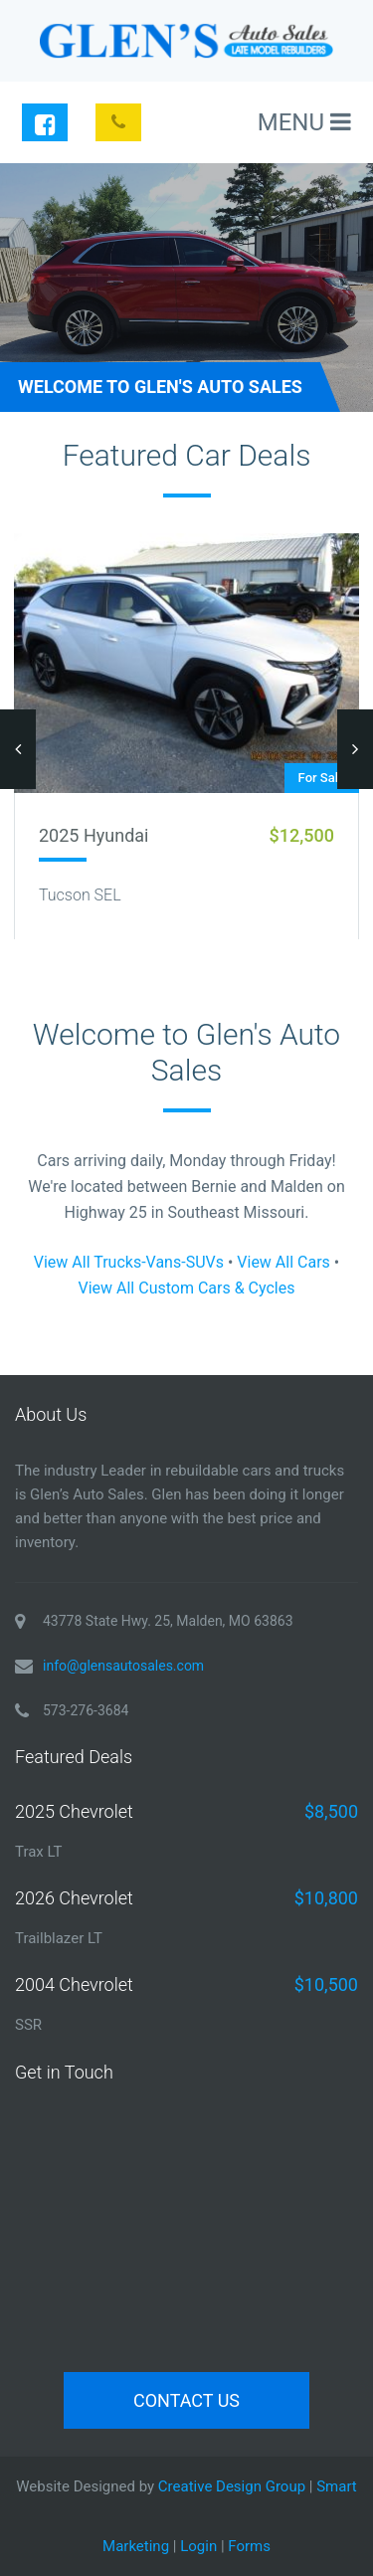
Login (198, 2546)
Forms (249, 2546)
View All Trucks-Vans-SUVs (129, 1262)
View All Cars (283, 1262)
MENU (304, 122)
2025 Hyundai (93, 835)
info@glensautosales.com (123, 1666)
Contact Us (186, 2400)
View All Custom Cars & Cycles (186, 1288)
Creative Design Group (231, 2486)
